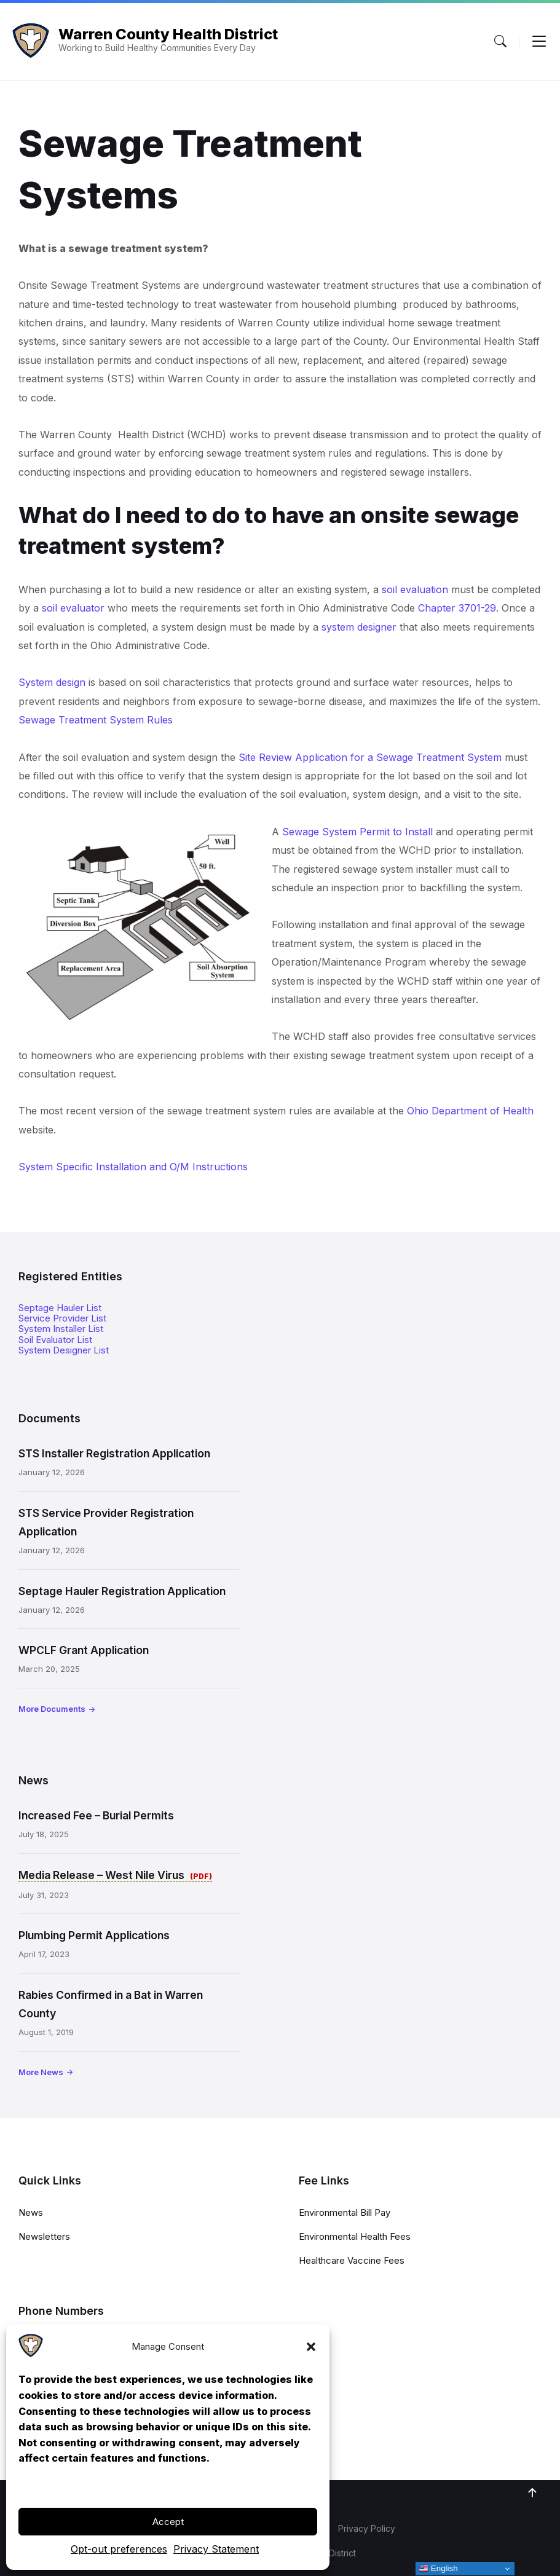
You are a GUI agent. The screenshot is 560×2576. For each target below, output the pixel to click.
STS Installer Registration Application (114, 1453)
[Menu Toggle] (500, 41)
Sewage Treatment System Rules (95, 720)
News (30, 2212)
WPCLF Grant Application (83, 1650)
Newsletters (44, 2236)
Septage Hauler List (59, 1308)
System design (51, 682)
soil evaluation (415, 589)
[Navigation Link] (30, 2354)
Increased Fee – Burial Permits (96, 1815)
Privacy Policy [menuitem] (366, 2528)
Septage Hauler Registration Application (122, 1591)
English (438, 2569)
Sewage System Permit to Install (357, 831)
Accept (168, 2521)
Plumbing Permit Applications (94, 1935)
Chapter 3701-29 (457, 608)
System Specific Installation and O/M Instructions (133, 1166)
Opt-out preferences (119, 2549)
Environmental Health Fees (355, 2236)
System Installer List (60, 1328)
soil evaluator (73, 608)
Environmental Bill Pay (344, 2212)
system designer (358, 627)
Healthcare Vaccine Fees (351, 2260)
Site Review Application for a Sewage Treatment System (370, 757)
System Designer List (63, 1350)
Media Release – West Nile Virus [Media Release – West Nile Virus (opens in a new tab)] (102, 1875)
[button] (311, 2347)
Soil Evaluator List (55, 1339)
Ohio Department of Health (470, 1111)
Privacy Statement (216, 2549)
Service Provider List (62, 1318)
